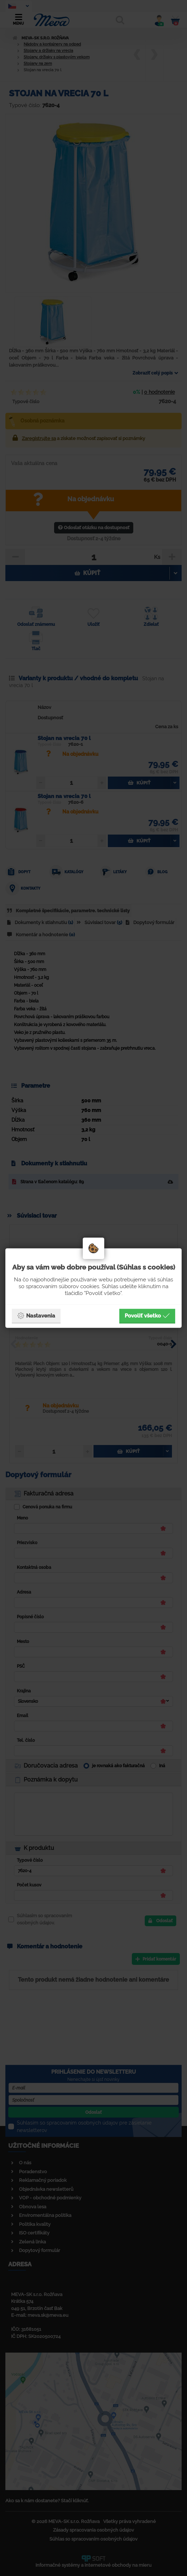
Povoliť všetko (147, 1315)
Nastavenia (36, 1315)
